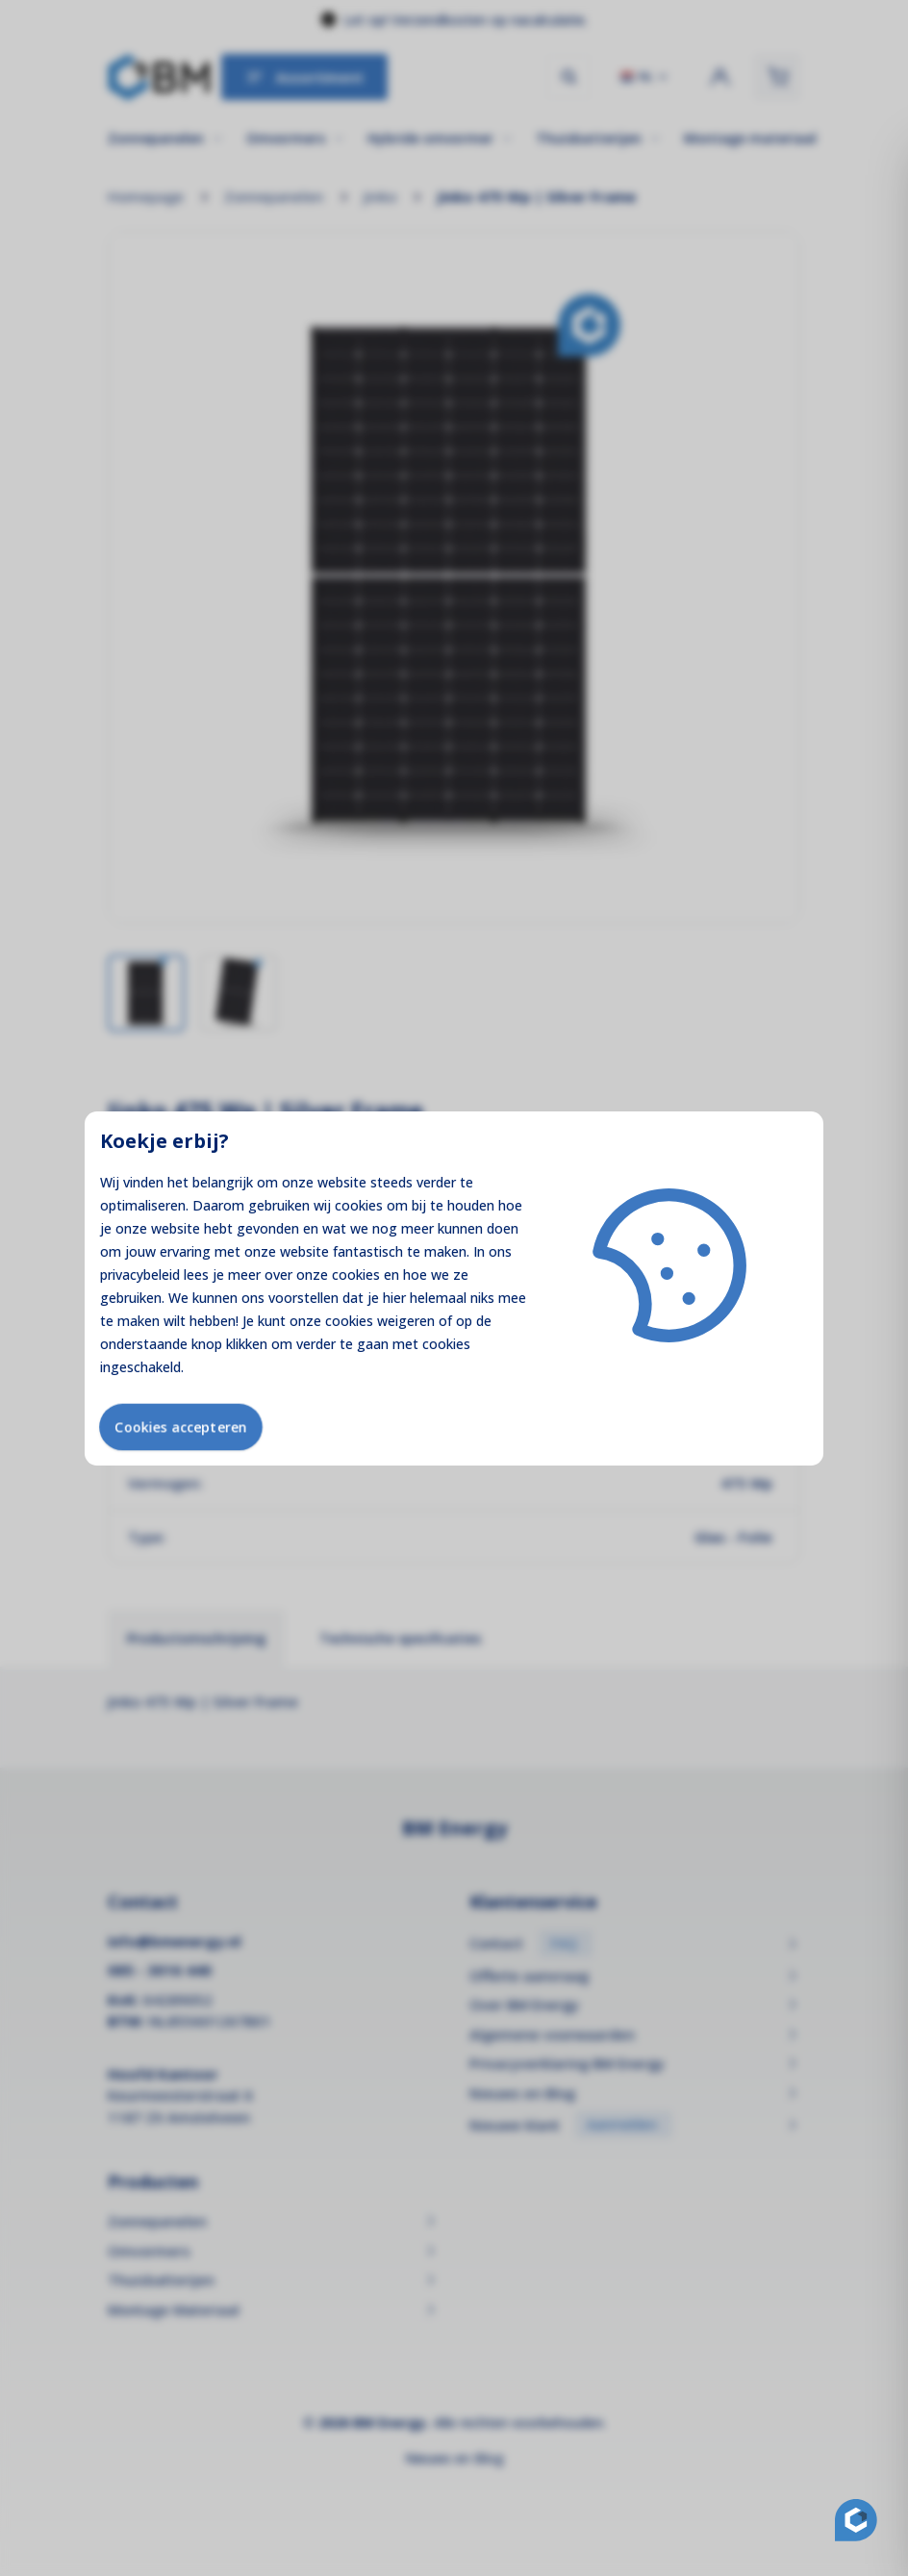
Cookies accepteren (180, 1426)
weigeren (406, 1321)
